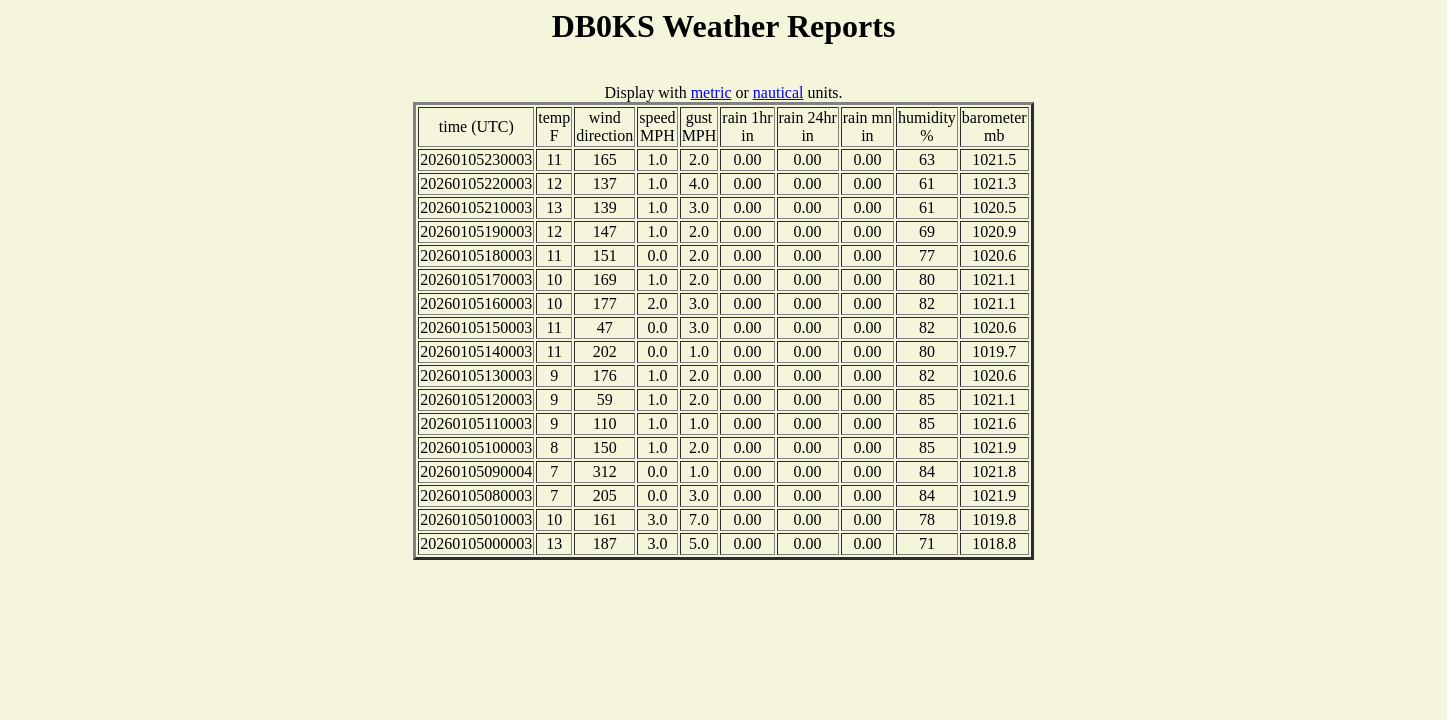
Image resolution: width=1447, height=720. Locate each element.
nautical (778, 92)
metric (711, 92)
